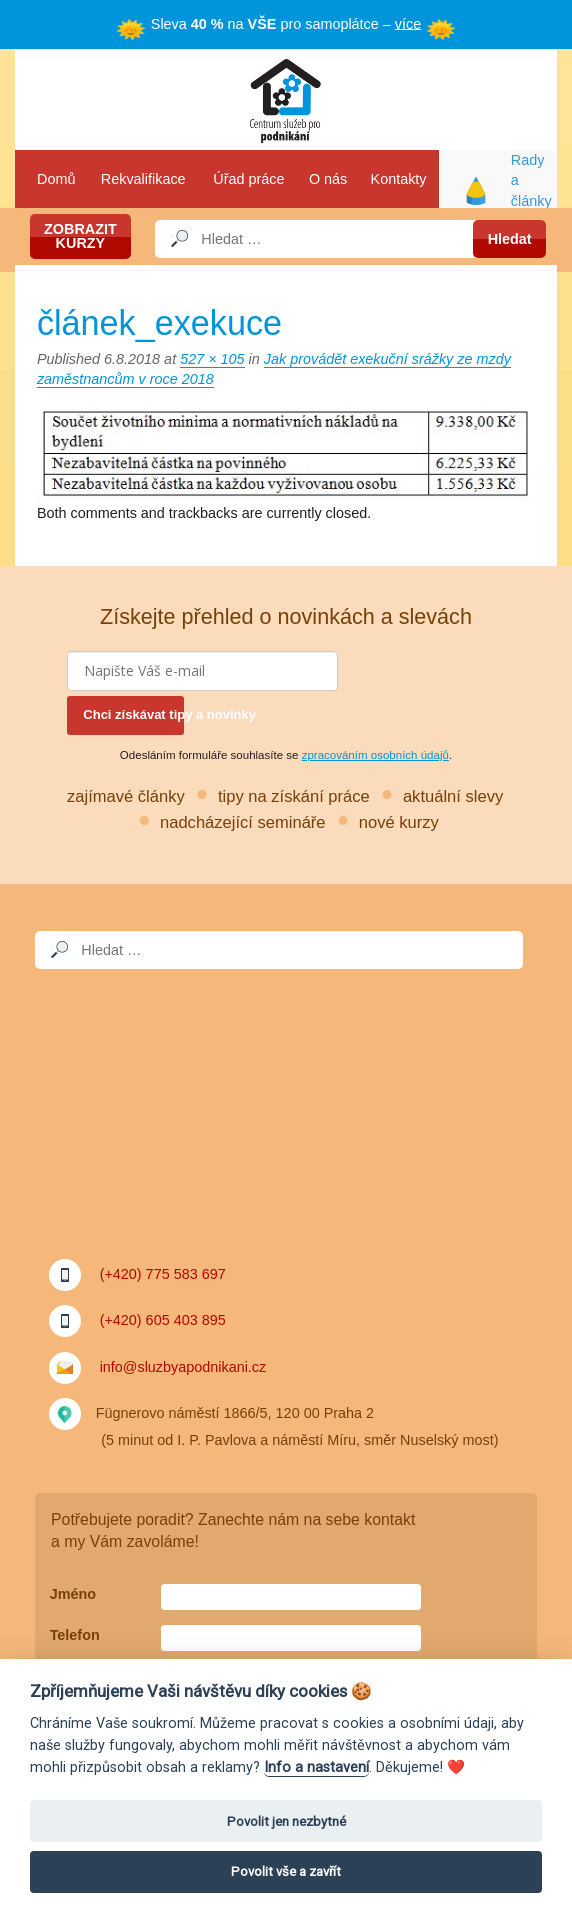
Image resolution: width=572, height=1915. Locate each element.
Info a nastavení (316, 1767)
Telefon (75, 1635)
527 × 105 (212, 359)
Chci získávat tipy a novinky (133, 714)
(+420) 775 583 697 (163, 1274)
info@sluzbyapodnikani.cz (183, 1366)
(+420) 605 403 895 (163, 1320)
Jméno (73, 1594)
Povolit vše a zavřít (286, 1871)
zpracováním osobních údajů (375, 755)
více (408, 23)
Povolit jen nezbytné (286, 1821)
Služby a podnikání (286, 99)
